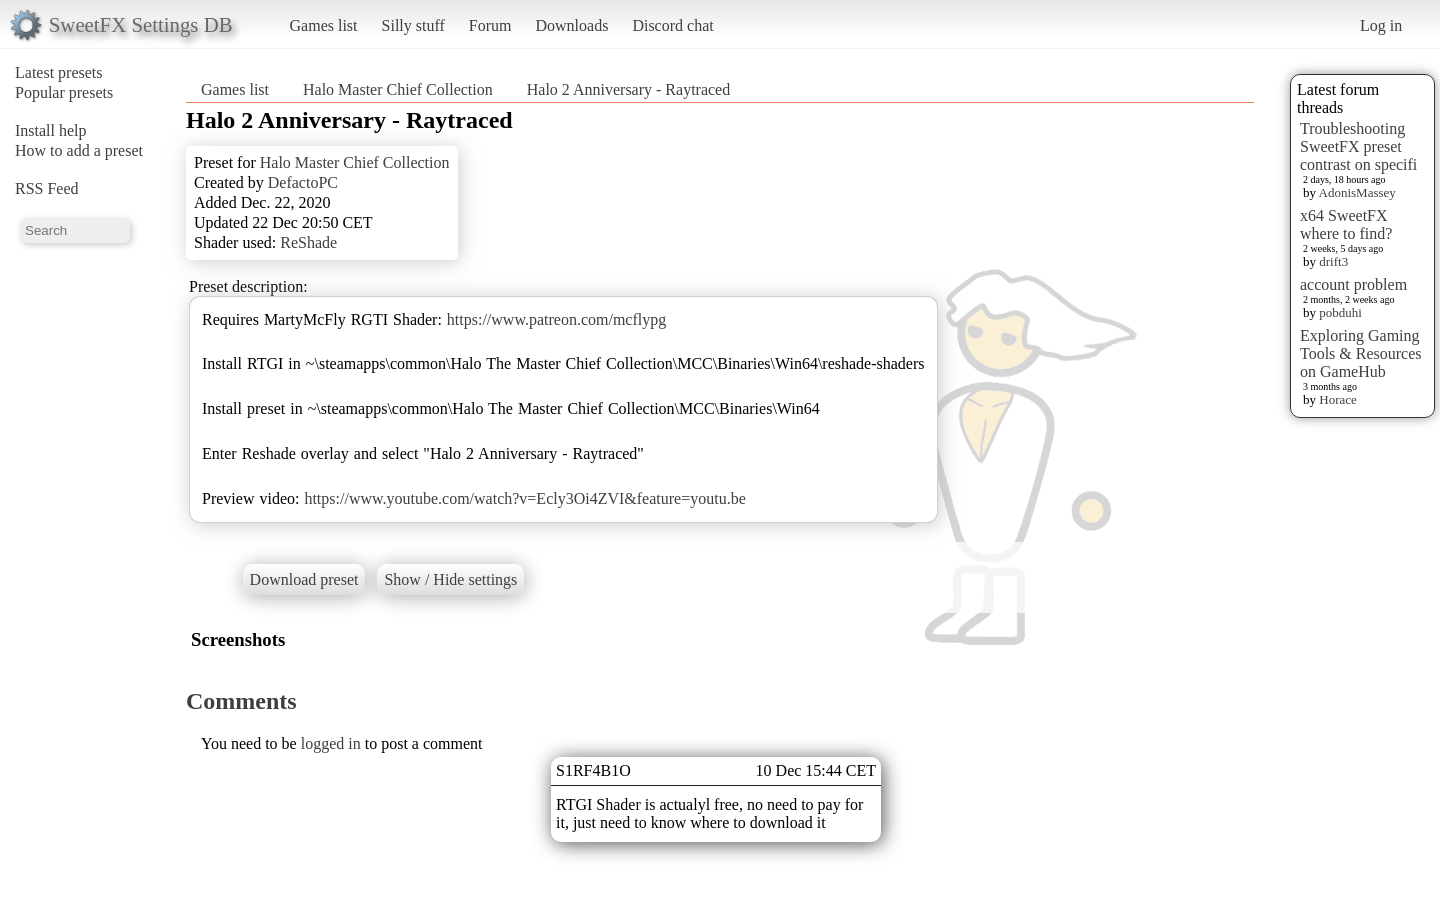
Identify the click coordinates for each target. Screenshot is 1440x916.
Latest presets (59, 72)
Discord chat (672, 25)
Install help (51, 130)
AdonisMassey (1357, 192)
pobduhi (1340, 312)
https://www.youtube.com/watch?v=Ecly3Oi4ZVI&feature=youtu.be (524, 498)
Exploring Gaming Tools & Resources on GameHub (1361, 353)
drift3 (1333, 261)
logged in (331, 743)
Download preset (304, 579)
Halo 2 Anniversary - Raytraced (628, 89)
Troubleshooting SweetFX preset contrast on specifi (1358, 146)
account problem (1353, 284)
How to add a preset (79, 150)
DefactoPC (303, 182)
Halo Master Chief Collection (398, 89)
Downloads (571, 25)
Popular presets (64, 92)
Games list (324, 25)
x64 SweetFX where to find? (1346, 224)
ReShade (308, 242)
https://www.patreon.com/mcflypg (556, 319)
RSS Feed (47, 188)
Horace (1338, 399)
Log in (1381, 25)
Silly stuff (413, 25)
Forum (490, 25)
